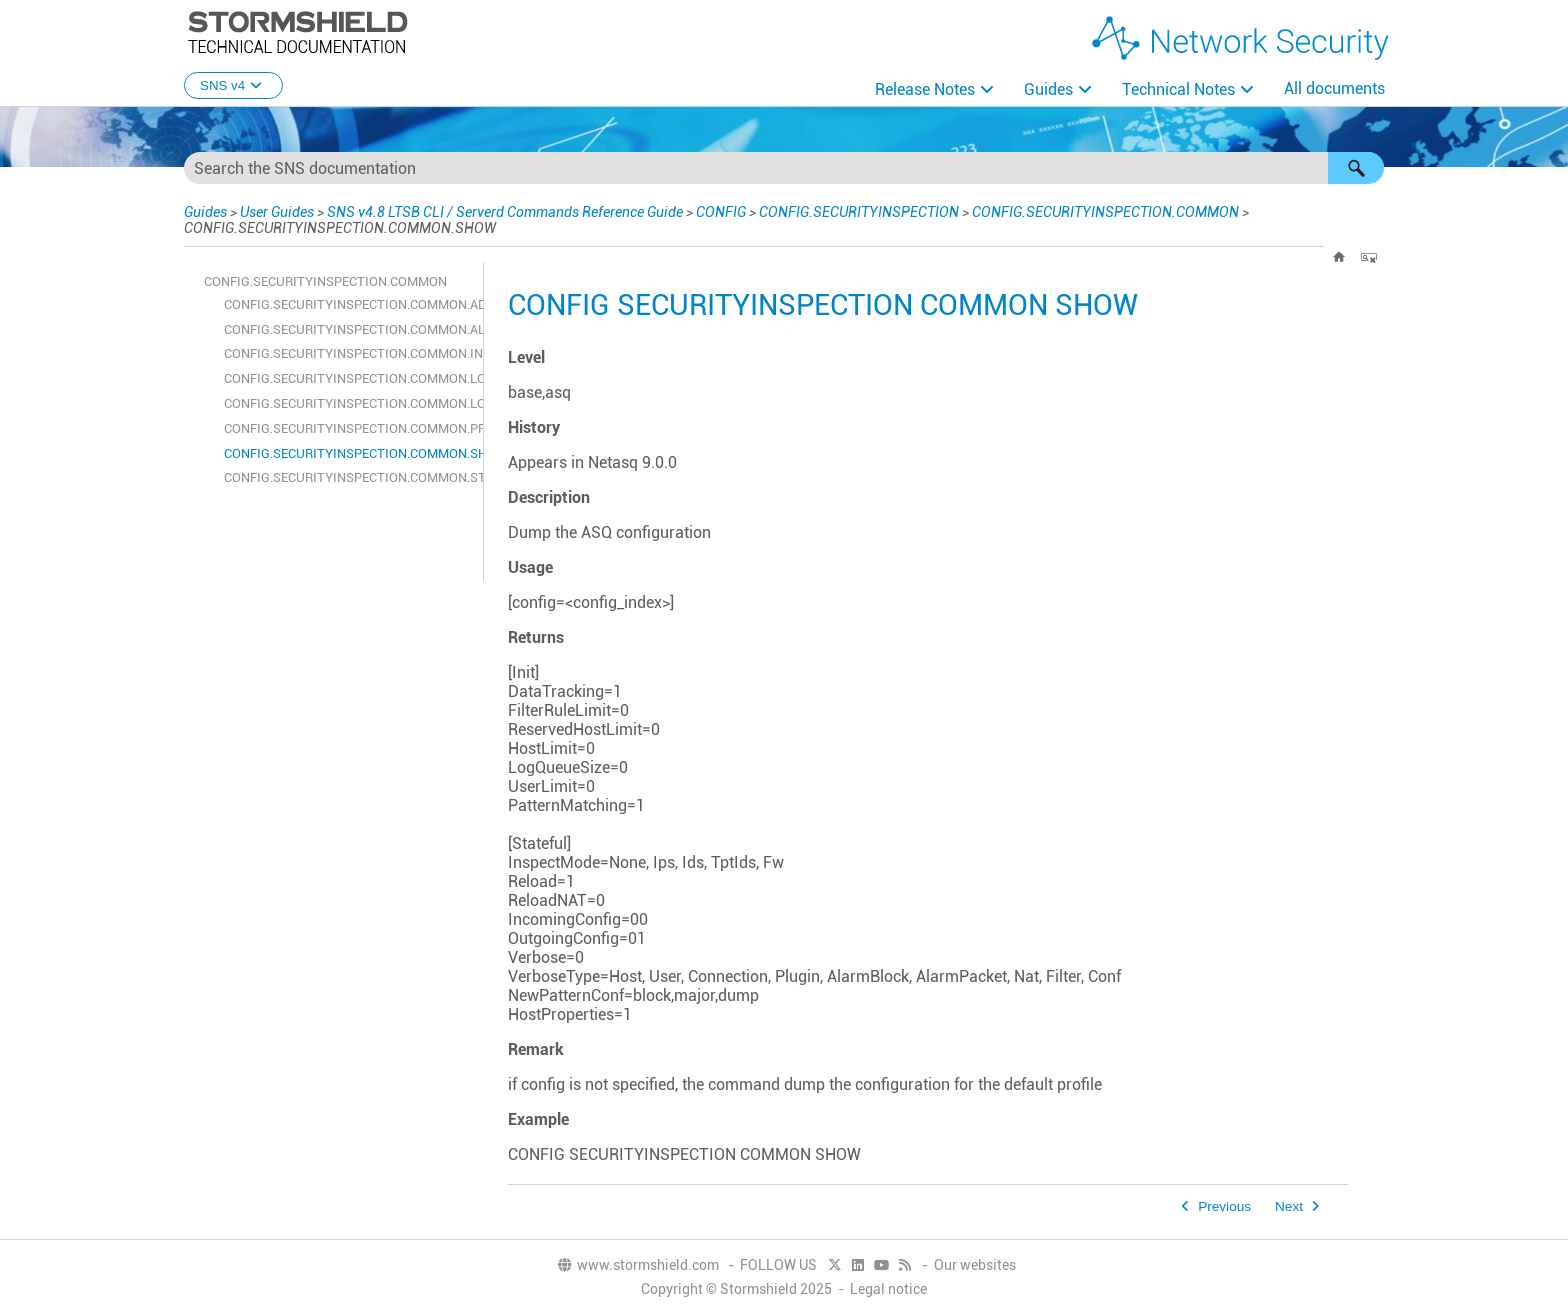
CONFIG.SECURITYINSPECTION (859, 212)
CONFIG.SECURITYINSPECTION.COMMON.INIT (348, 353)
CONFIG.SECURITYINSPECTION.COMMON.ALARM (348, 329)
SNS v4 (233, 85)
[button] (1356, 168)
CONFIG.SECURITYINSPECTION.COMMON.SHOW (348, 453)
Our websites (975, 1265)
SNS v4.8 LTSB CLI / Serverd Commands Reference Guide (505, 212)
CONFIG (721, 212)
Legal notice (888, 1289)
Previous (1224, 1206)
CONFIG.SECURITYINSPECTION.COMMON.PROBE (348, 428)
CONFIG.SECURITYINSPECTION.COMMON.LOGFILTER (348, 403)
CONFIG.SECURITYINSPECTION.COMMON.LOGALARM (348, 378)
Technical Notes (1178, 89)
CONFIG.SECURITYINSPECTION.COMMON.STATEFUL (348, 477)
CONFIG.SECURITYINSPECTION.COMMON (1105, 212)
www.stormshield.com (637, 1265)
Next (1289, 1206)
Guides (1048, 89)
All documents (1334, 88)
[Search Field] (784, 168)
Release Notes (925, 89)
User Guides (277, 212)
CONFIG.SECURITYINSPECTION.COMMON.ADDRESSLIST (348, 304)
